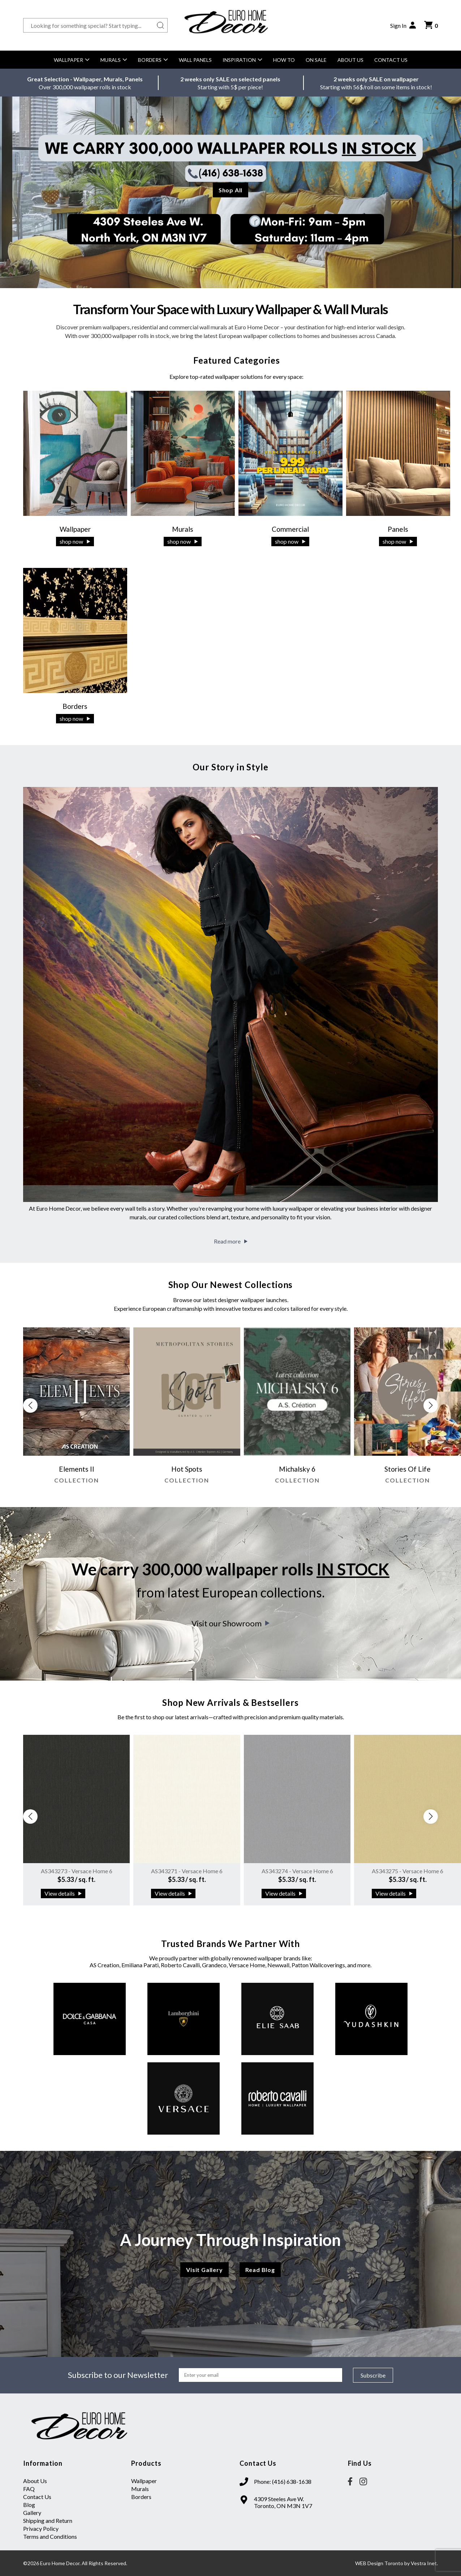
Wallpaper (72, 60)
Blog (29, 2504)
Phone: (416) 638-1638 (282, 2481)
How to (284, 60)
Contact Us (391, 60)
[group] (76, 1409)
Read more (230, 1241)
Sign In (403, 25)
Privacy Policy (41, 2528)
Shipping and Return (47, 2520)
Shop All (230, 190)
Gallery (32, 2512)
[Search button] (160, 25)
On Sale (316, 60)
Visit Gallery (204, 2269)
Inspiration (242, 60)
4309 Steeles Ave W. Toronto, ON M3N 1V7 (283, 2502)
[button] (430, 1405)
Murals (113, 60)
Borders (153, 60)
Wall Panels (195, 60)
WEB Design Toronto (379, 2563)
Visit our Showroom (230, 1623)
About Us (350, 60)
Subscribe (373, 2375)
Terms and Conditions (50, 2536)
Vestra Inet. (424, 2563)
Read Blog (260, 2269)
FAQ (29, 2488)
